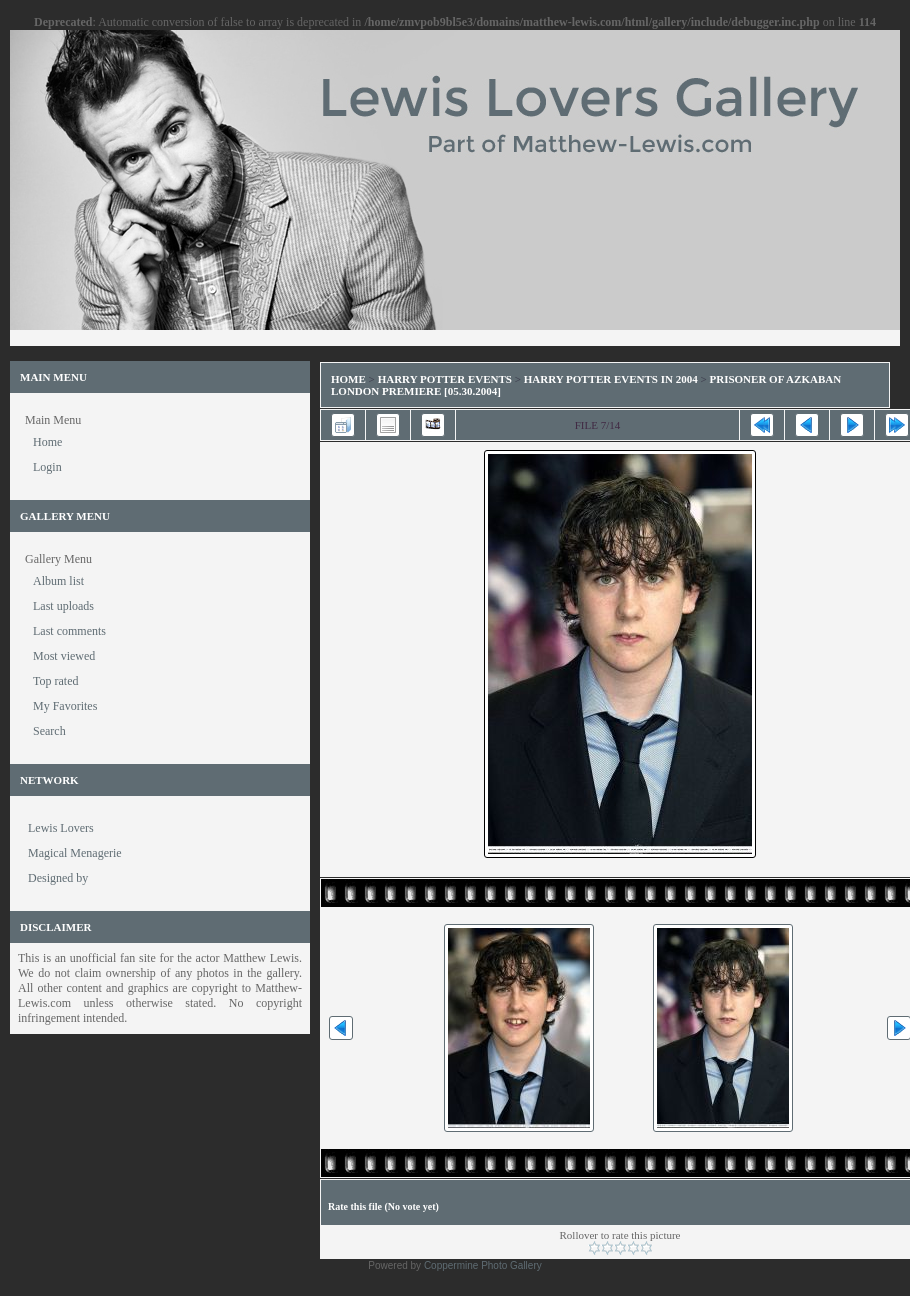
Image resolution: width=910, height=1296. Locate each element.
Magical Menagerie (75, 853)
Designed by (58, 878)
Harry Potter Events (445, 379)
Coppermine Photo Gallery (483, 1265)
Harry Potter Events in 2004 (611, 379)
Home (348, 379)
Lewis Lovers (61, 828)
